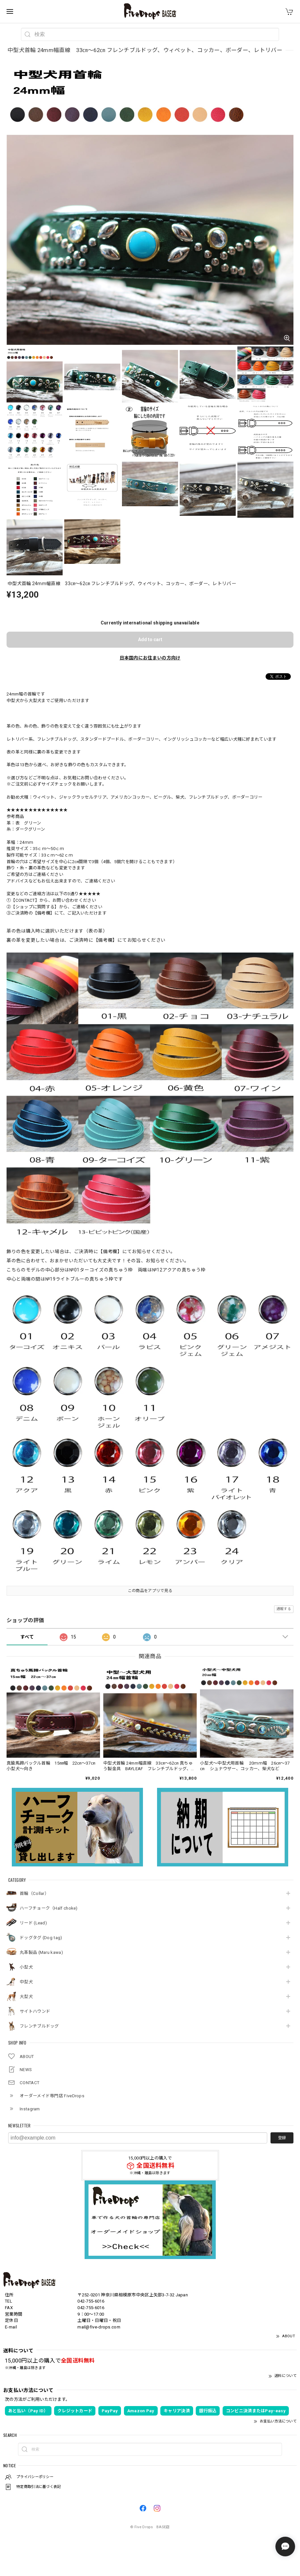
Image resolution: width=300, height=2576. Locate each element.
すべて (27, 1637)
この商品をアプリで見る (150, 1590)
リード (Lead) (33, 1922)
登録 (282, 2138)
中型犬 (26, 1981)
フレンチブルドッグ (39, 2026)
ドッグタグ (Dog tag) (41, 1937)
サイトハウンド (35, 2011)
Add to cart (150, 639)
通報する (283, 1609)
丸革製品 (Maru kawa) (41, 1952)
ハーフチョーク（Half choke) (49, 1908)
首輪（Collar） (34, 1893)
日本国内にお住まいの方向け (150, 657)
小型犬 (26, 1967)
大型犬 (26, 1996)
